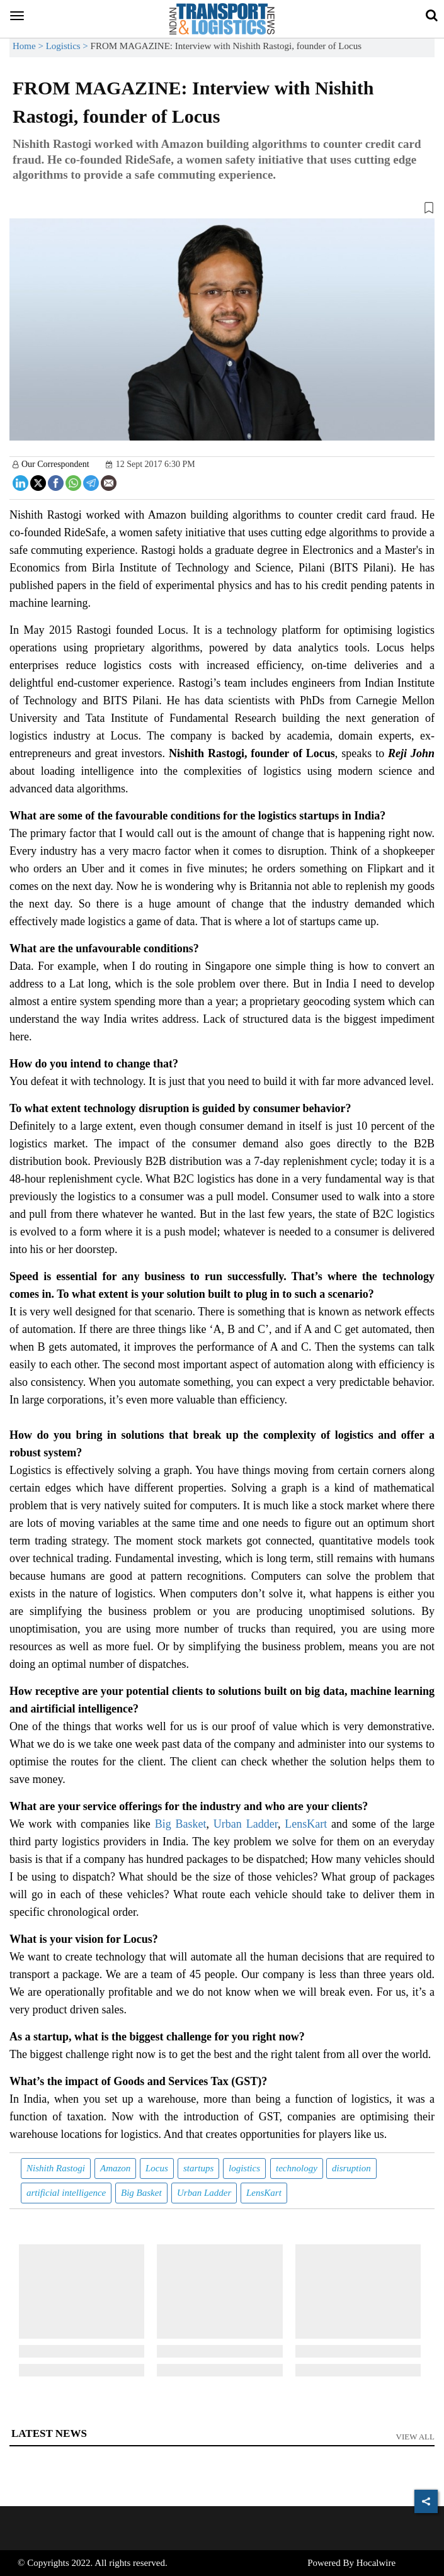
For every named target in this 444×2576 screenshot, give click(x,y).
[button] (222, 210)
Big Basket (181, 1824)
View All (415, 2436)
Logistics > (68, 46)
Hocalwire (376, 2563)
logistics (244, 2168)
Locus (156, 2168)
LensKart (306, 1824)
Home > (29, 46)
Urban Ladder (245, 1824)
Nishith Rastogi (55, 2168)
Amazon (115, 2168)
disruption (351, 2168)
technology (296, 2168)
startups (198, 2168)
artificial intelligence (66, 2193)
